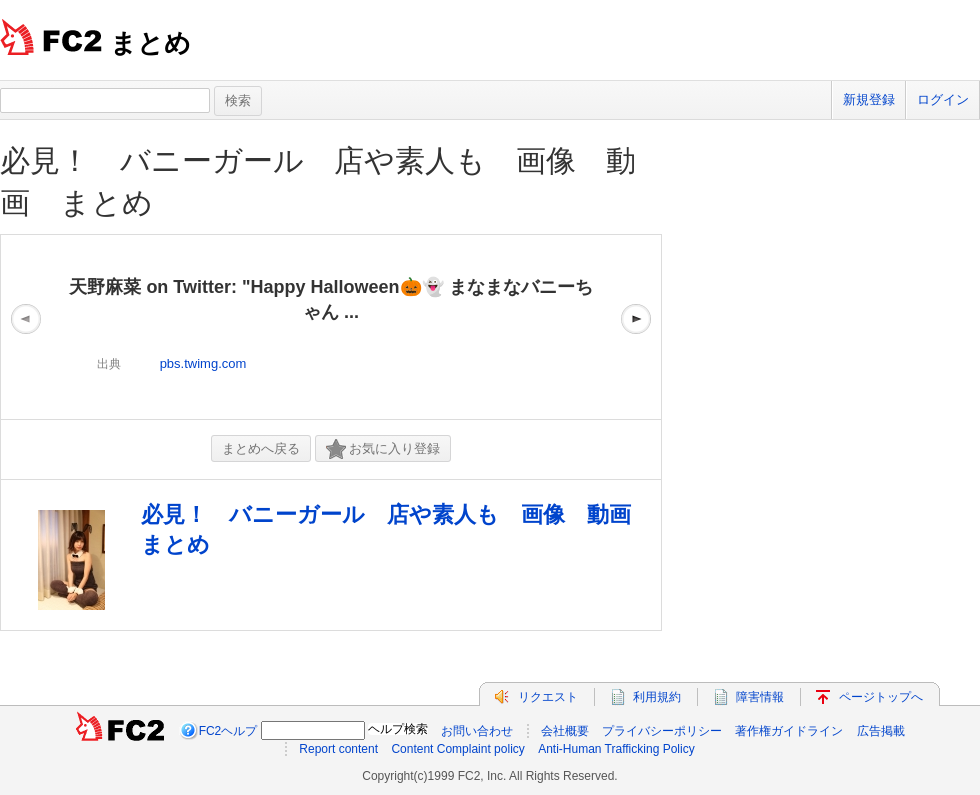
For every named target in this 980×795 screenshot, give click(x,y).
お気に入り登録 (383, 449)
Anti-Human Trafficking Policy (616, 749)
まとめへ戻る (261, 448)
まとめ (150, 43)
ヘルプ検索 (398, 729)
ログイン (943, 99)
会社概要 (565, 731)
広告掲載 (881, 731)
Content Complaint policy (457, 749)
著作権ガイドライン (789, 731)
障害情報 (760, 697)
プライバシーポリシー (662, 731)
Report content (338, 749)
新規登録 (869, 99)
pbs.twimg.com (203, 363)
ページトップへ (881, 697)
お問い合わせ (477, 731)
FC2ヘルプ (228, 731)
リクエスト (548, 697)
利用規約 (657, 697)
